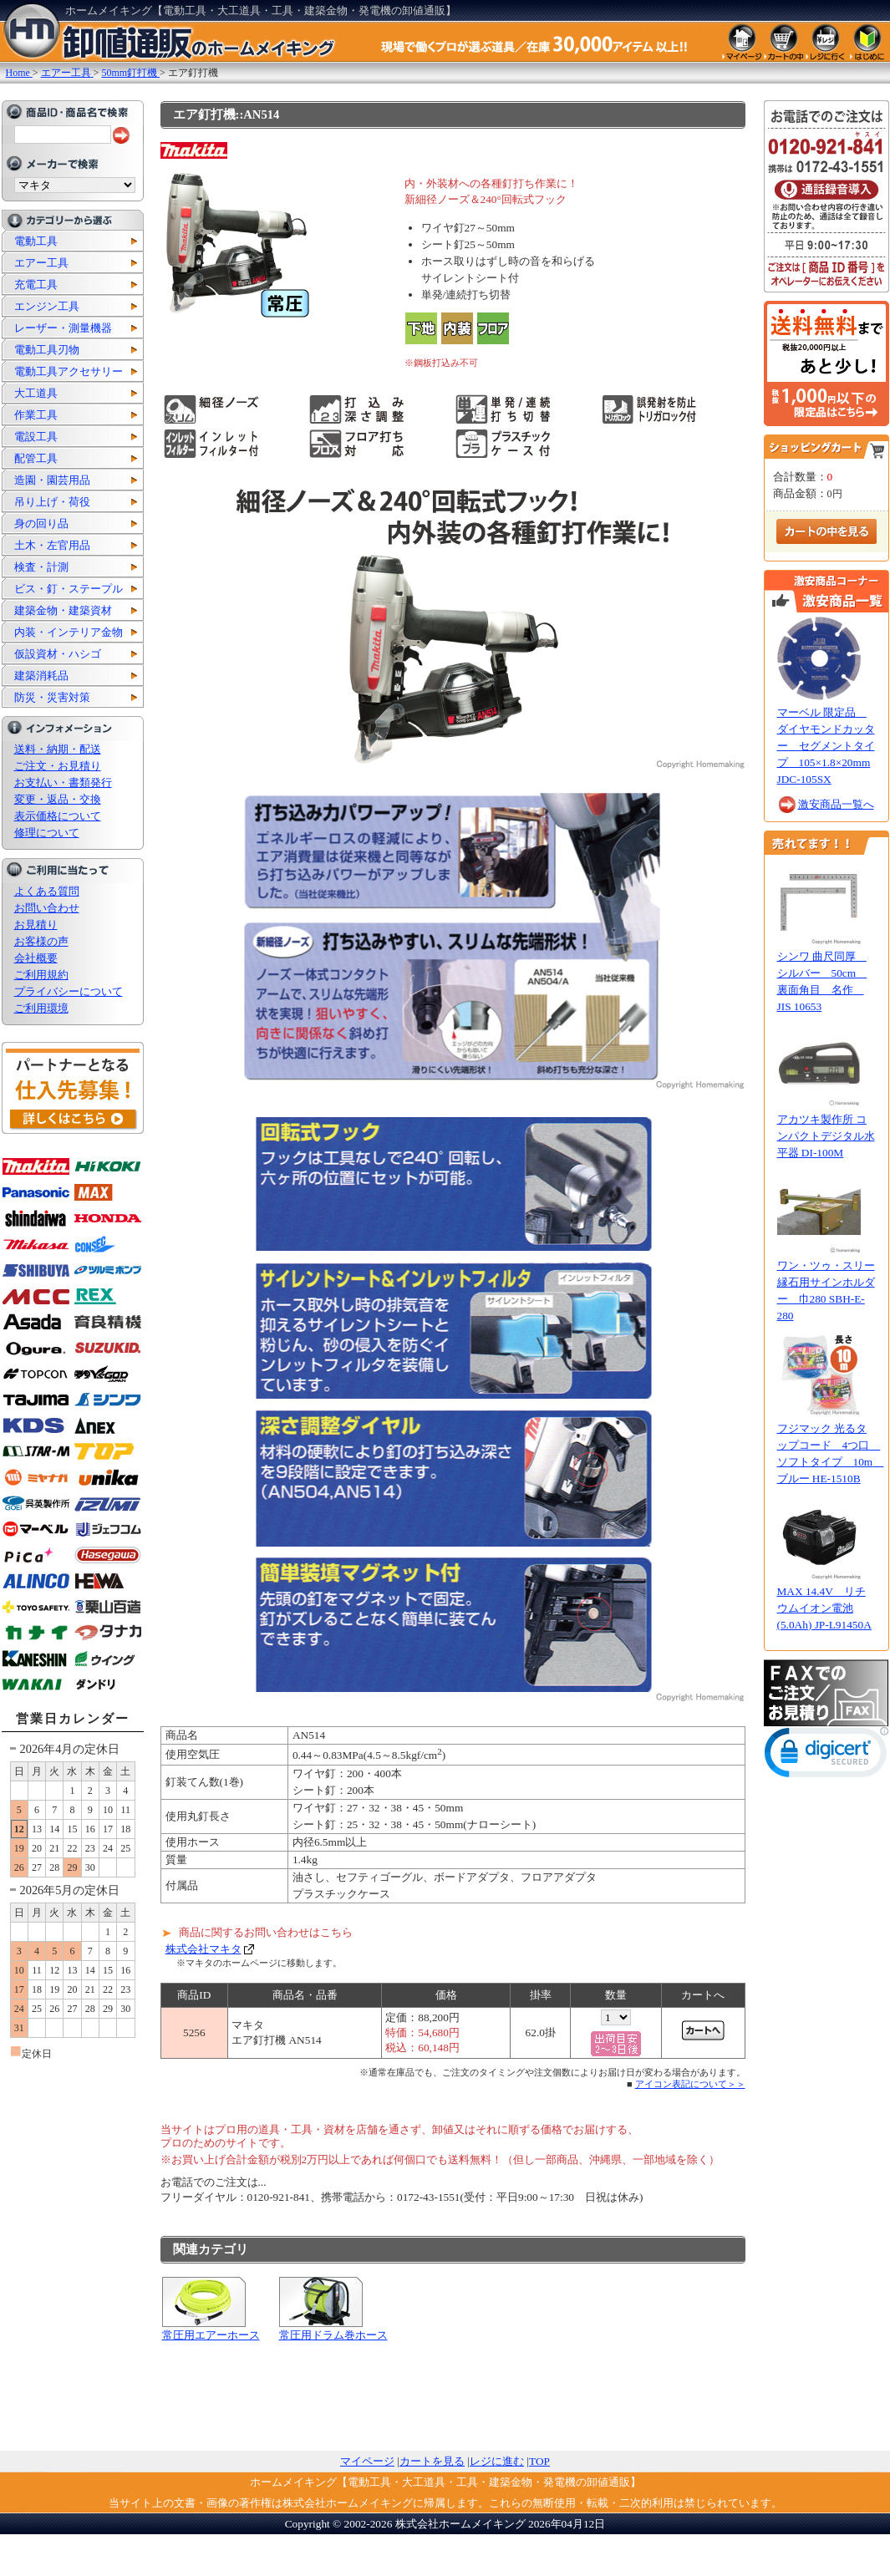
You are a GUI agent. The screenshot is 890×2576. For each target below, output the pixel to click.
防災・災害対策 (52, 697)
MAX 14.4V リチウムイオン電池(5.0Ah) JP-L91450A (824, 1608)
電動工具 (36, 241)
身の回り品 (41, 523)
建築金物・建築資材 (63, 610)
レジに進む (497, 2461)
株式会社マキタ (203, 1949)
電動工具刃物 (46, 349)
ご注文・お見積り (57, 766)
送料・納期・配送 (57, 749)
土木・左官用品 (52, 545)
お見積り (36, 924)
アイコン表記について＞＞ (690, 2084)
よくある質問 (46, 891)
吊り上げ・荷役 (52, 501)
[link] (826, 1756)
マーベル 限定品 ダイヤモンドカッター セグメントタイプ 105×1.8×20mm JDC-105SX (826, 745)
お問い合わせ (46, 908)
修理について (46, 832)
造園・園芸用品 (52, 480)
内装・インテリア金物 (68, 632)
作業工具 (36, 415)
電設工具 (36, 436)
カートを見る (432, 2461)
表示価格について (57, 816)
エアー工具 (41, 263)
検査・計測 (41, 567)
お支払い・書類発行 (63, 782)
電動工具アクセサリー (68, 371)
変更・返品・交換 (57, 799)
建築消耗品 (41, 675)
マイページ (367, 2461)
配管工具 (36, 458)
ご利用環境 (41, 1008)
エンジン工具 (46, 306)
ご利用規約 (41, 974)
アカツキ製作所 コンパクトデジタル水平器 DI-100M (826, 1136)
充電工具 (36, 284)
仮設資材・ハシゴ (57, 654)
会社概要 (36, 958)
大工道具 (36, 393)
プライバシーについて (68, 991)
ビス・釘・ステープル (68, 588)
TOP (539, 2461)
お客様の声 (41, 941)
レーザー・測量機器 (63, 328)
